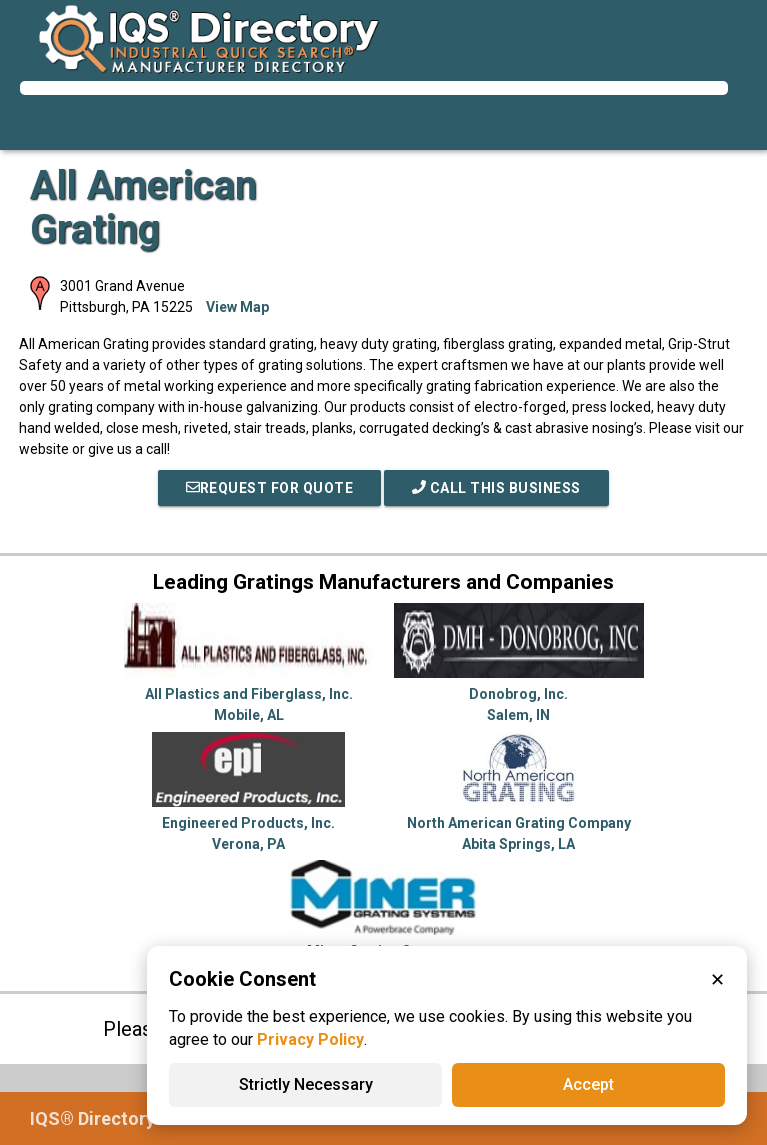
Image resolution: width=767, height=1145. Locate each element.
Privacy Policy (310, 1039)
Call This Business (496, 488)
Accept (588, 1084)
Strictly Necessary (306, 1084)
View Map (237, 307)
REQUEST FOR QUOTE (270, 488)
